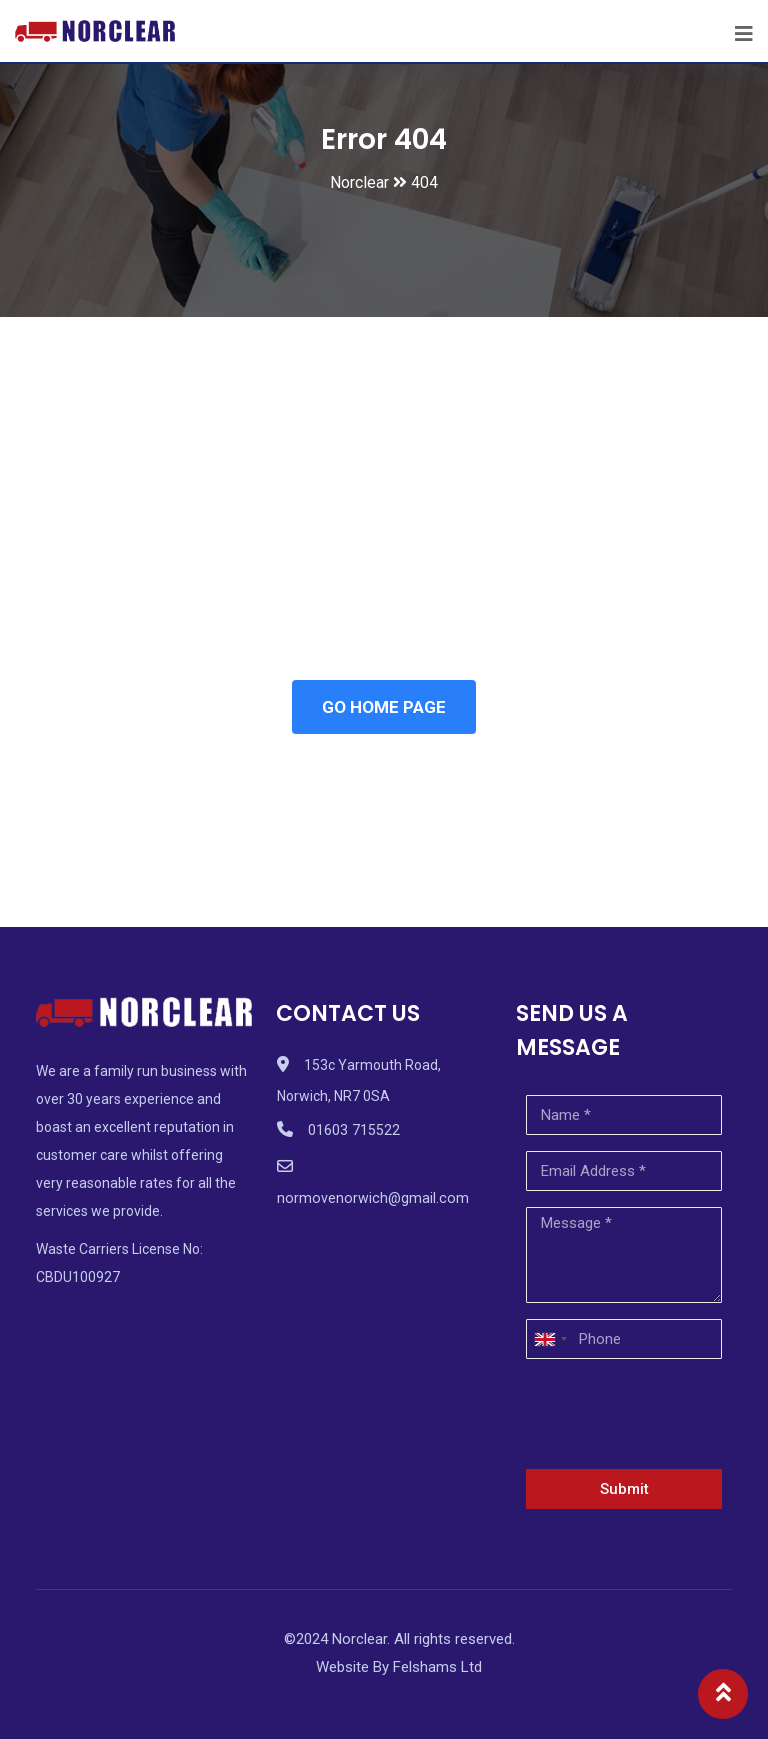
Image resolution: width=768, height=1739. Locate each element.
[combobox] (550, 1339)
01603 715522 (353, 1130)
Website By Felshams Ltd (399, 1667)
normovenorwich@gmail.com (370, 1198)
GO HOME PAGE (384, 707)
